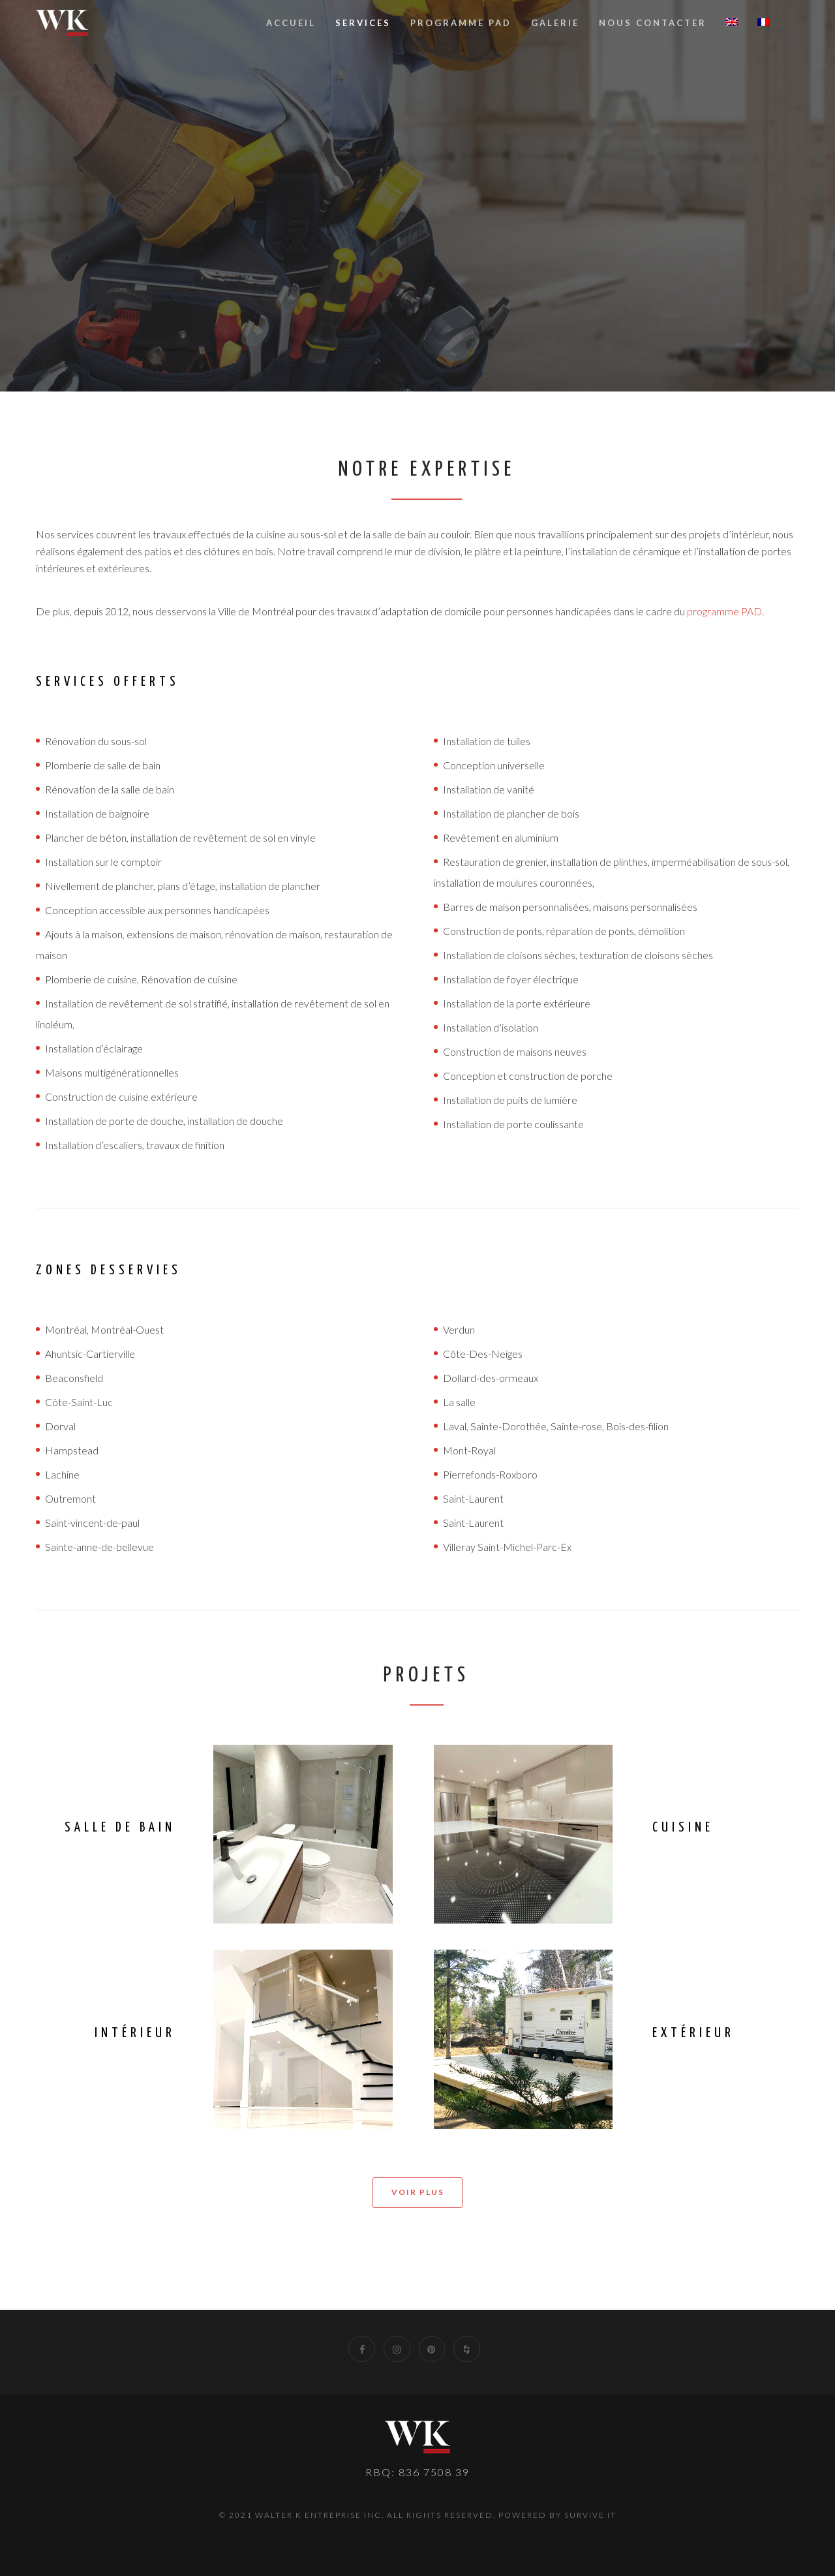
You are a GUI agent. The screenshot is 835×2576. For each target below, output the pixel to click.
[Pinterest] (432, 2349)
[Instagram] (397, 2349)
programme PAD (724, 611)
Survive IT (590, 2515)
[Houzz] (466, 2349)
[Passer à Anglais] (732, 23)
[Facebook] (361, 2349)
